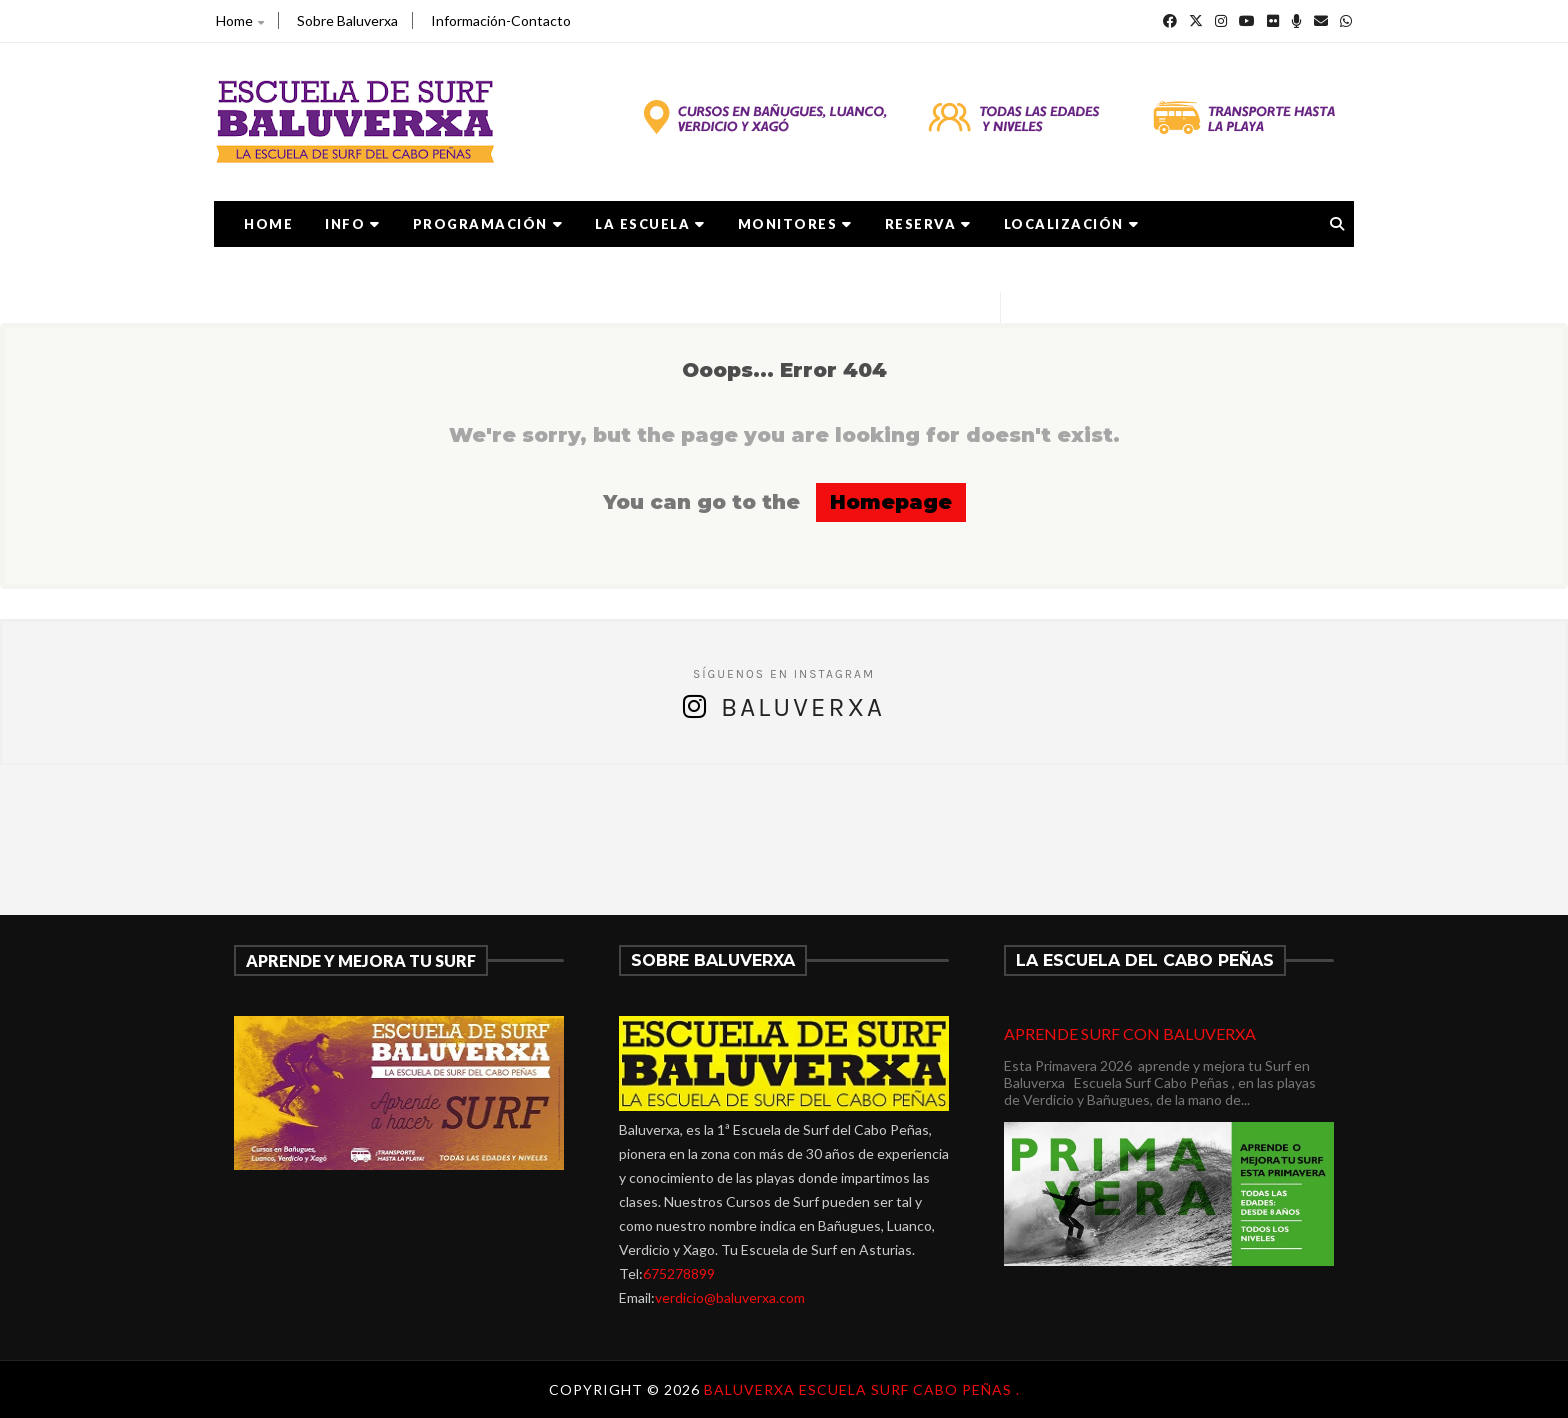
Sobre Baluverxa (347, 20)
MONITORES (795, 224)
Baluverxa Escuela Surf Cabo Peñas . (862, 1389)
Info (353, 224)
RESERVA (928, 224)
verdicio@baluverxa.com (730, 1297)
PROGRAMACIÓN (488, 224)
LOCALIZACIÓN (1072, 224)
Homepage (891, 502)
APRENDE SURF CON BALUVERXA (1130, 1033)
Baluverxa (803, 707)
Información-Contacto (501, 20)
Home (240, 20)
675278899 (679, 1273)
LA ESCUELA (650, 224)
